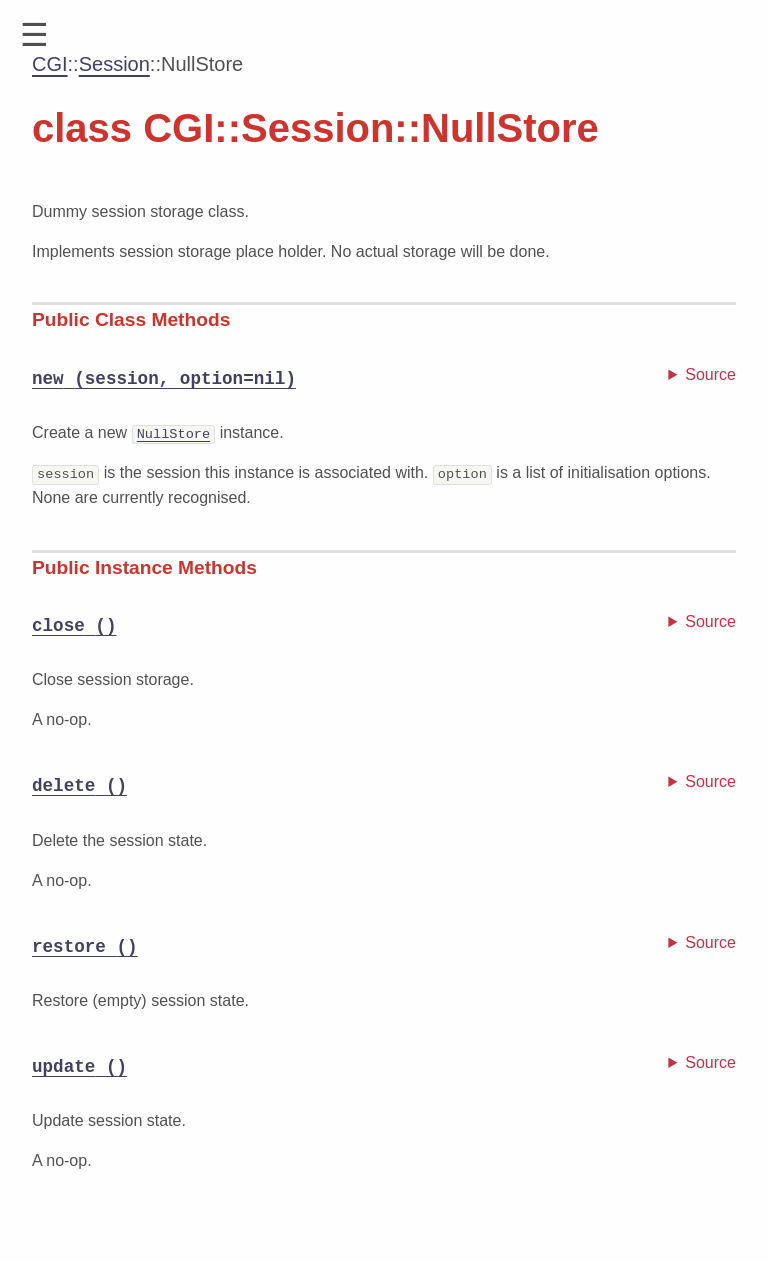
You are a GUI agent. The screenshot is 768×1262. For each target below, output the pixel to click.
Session (114, 64)
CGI (50, 64)
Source (710, 374)
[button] (34, 35)
